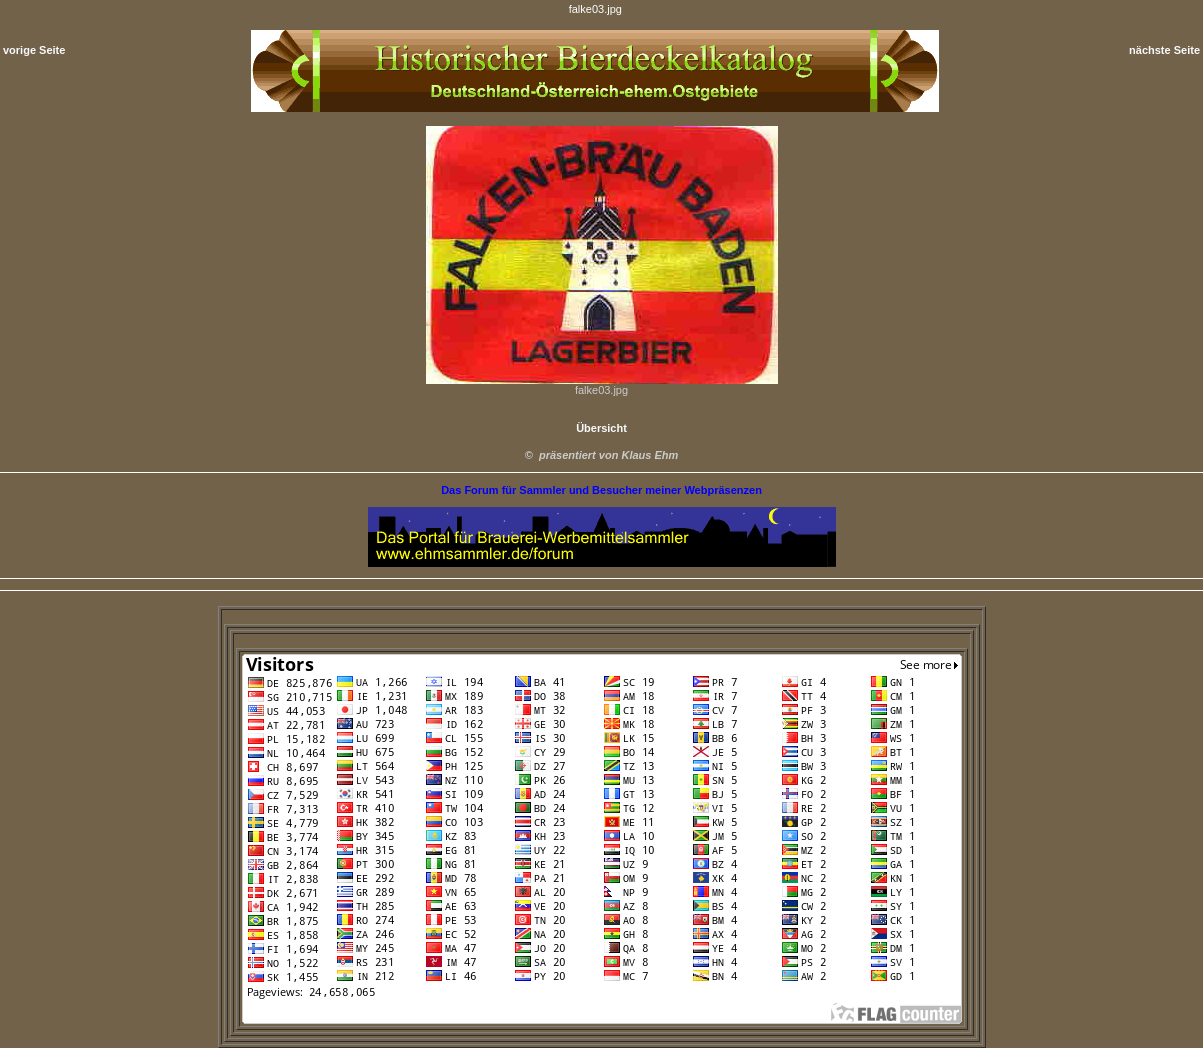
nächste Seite (1164, 50)
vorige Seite (34, 50)
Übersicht (601, 428)
